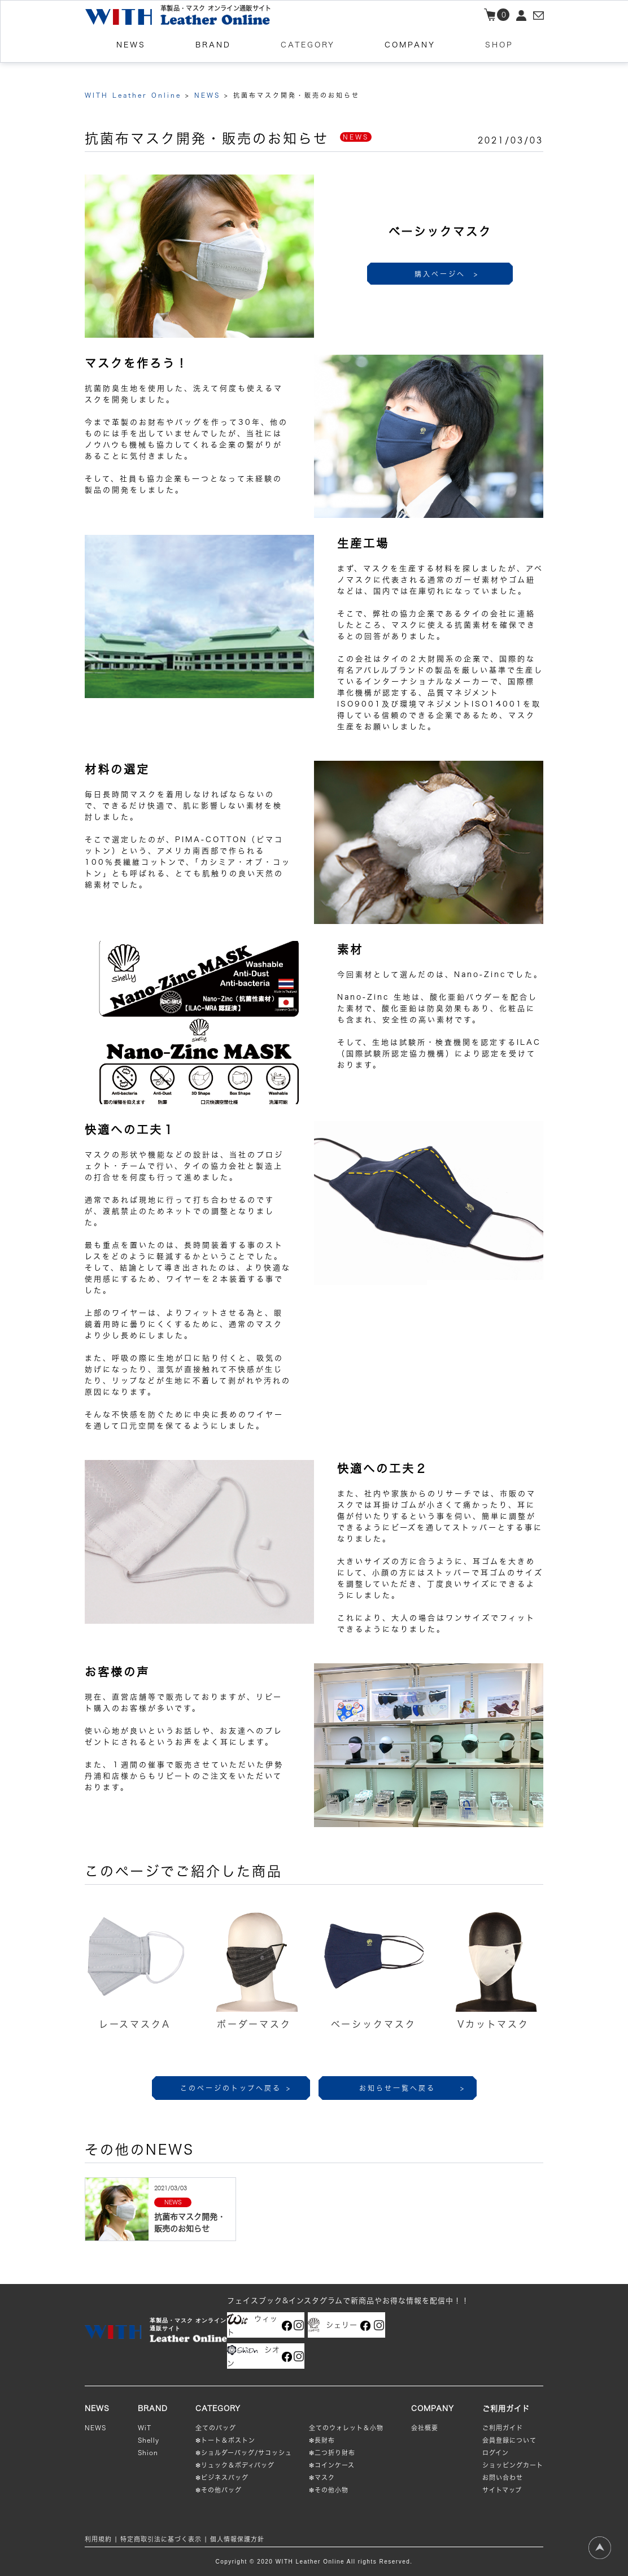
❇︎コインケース (332, 2465)
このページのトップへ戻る (235, 2088)
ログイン (495, 2452)
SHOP (499, 58)
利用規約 (98, 2539)
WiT (144, 2428)
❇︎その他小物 (328, 2490)
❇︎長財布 (322, 2440)
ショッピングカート (512, 2465)
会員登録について (509, 2440)
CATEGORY (308, 58)
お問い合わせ (502, 2477)
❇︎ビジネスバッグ (221, 2477)
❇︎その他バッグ (218, 2490)
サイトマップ (502, 2490)
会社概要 (424, 2428)
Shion (148, 2452)
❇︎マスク (322, 2477)
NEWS (95, 2428)
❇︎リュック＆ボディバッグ (234, 2465)
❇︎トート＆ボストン (225, 2440)
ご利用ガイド (502, 2428)
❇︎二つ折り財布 (332, 2452)
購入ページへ (447, 274)
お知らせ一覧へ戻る (412, 2088)
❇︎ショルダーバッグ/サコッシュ (243, 2452)
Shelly (148, 2440)
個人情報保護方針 (237, 2539)
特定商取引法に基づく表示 (161, 2539)
